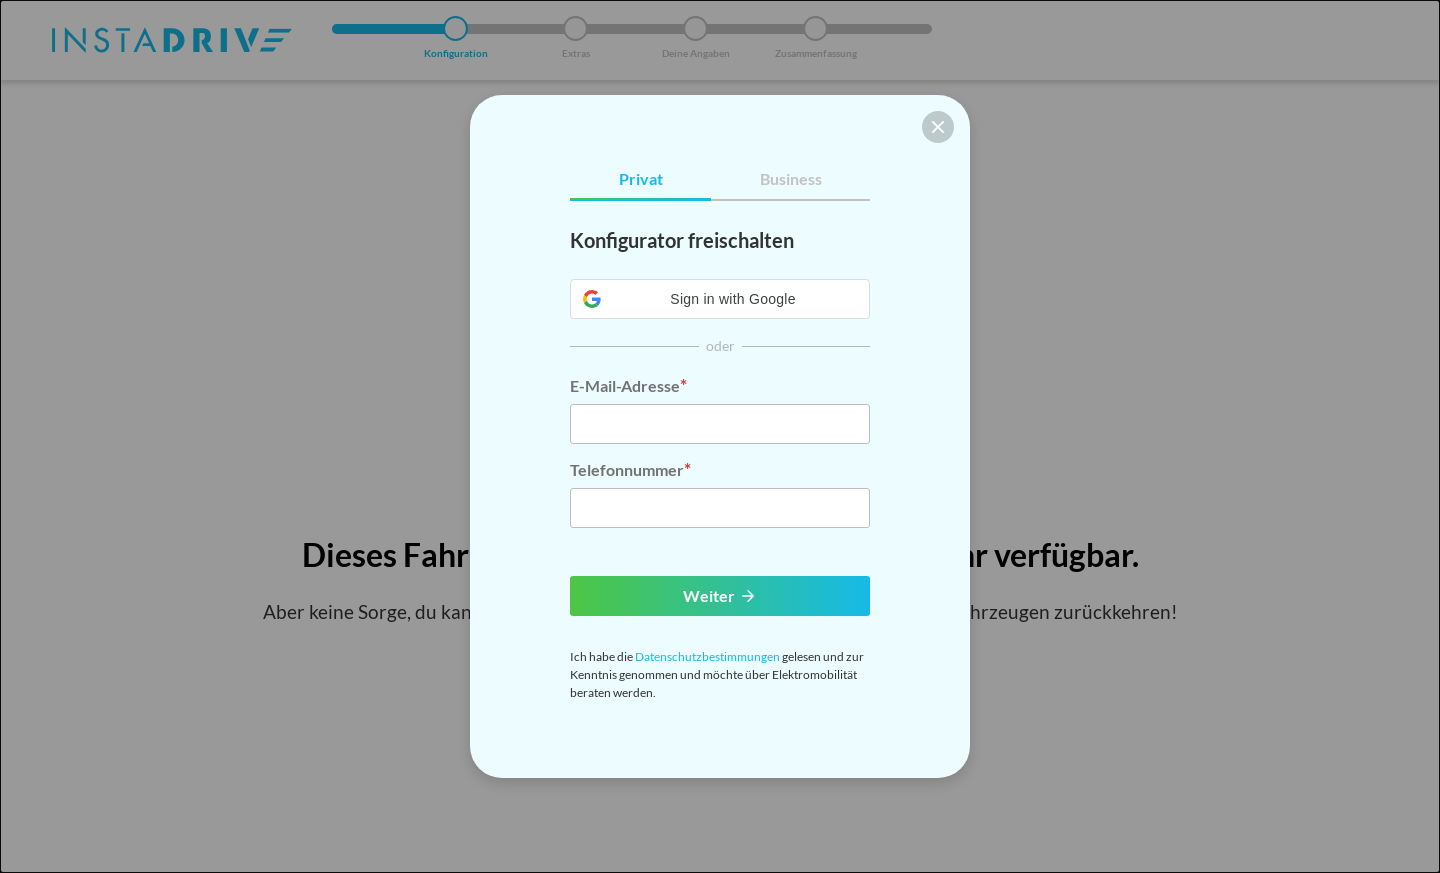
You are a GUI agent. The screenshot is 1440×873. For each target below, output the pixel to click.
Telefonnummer (627, 469)
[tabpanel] (720, 376)
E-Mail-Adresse (625, 385)
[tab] (640, 179)
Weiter (720, 595)
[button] (720, 299)
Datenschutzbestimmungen (707, 656)
